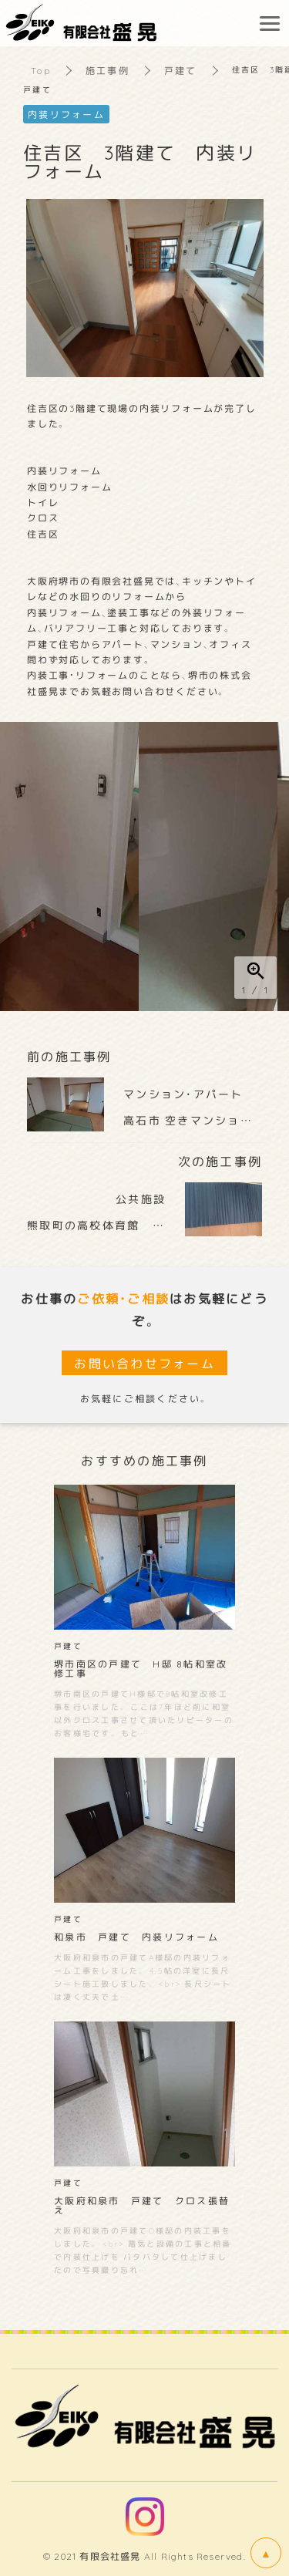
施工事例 (107, 70)
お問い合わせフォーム (144, 1363)
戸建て (180, 70)
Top (41, 70)
